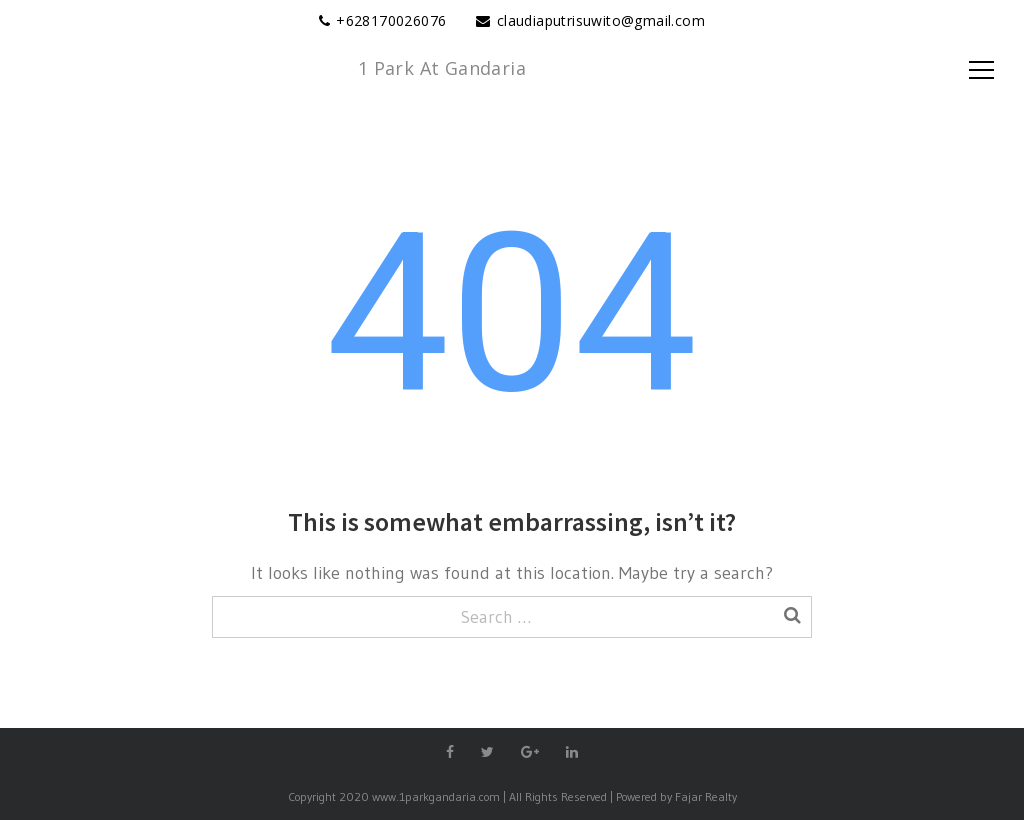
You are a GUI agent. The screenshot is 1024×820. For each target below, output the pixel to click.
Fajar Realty (706, 796)
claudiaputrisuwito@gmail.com (601, 20)
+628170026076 (391, 20)
